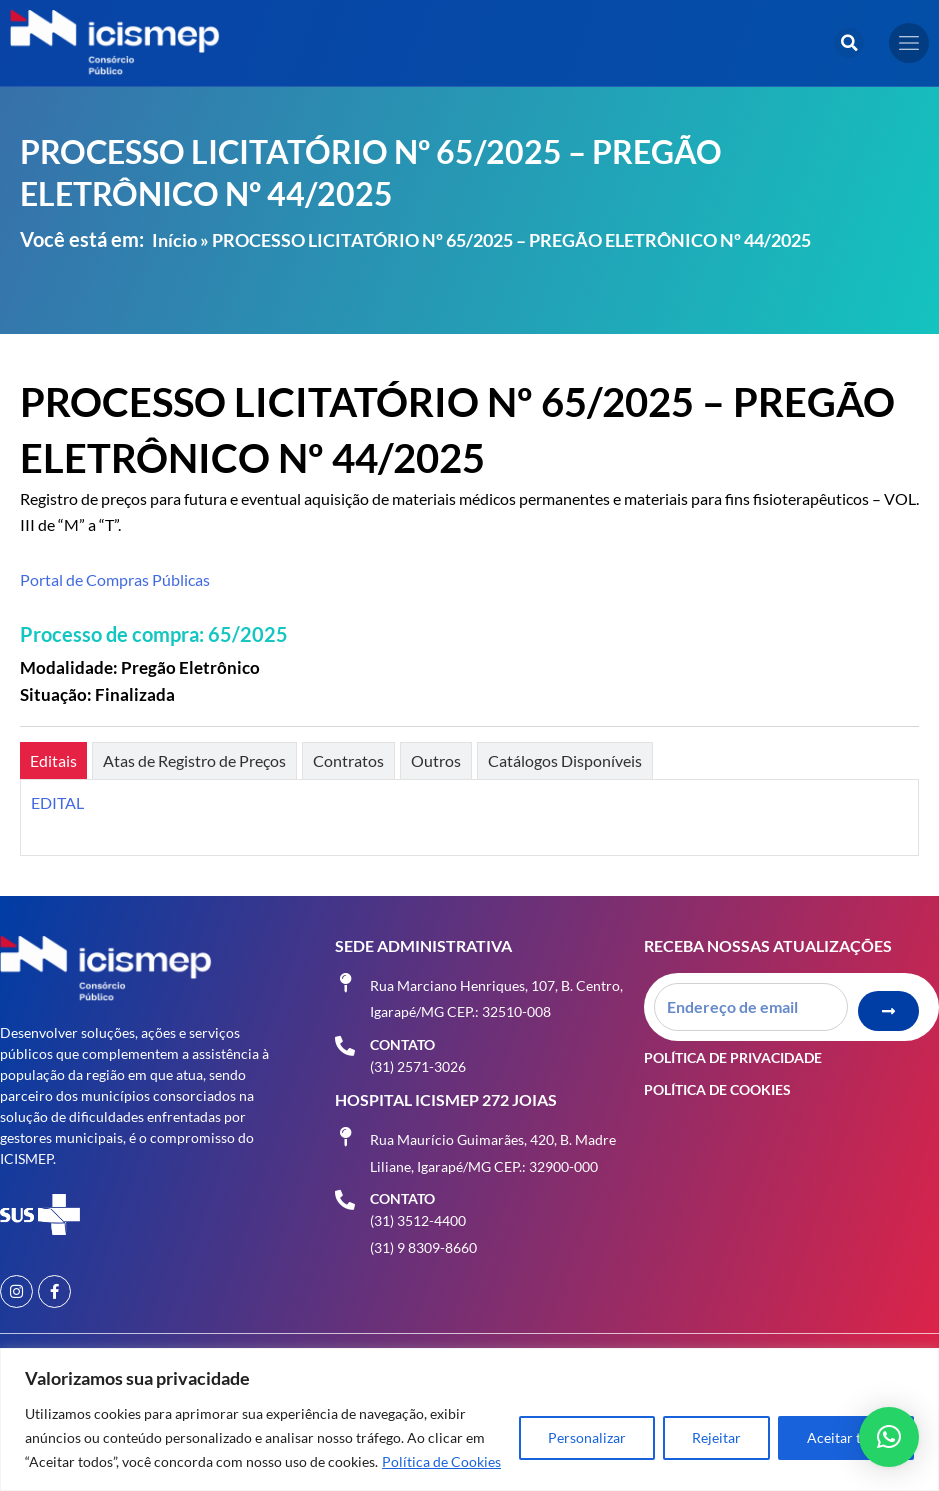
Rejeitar (716, 1437)
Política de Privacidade (733, 1057)
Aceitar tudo (846, 1437)
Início (174, 240)
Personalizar (587, 1437)
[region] (469, 1419)
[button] (849, 43)
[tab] (53, 760)
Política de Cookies (441, 1461)
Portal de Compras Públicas (115, 579)
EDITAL (57, 802)
